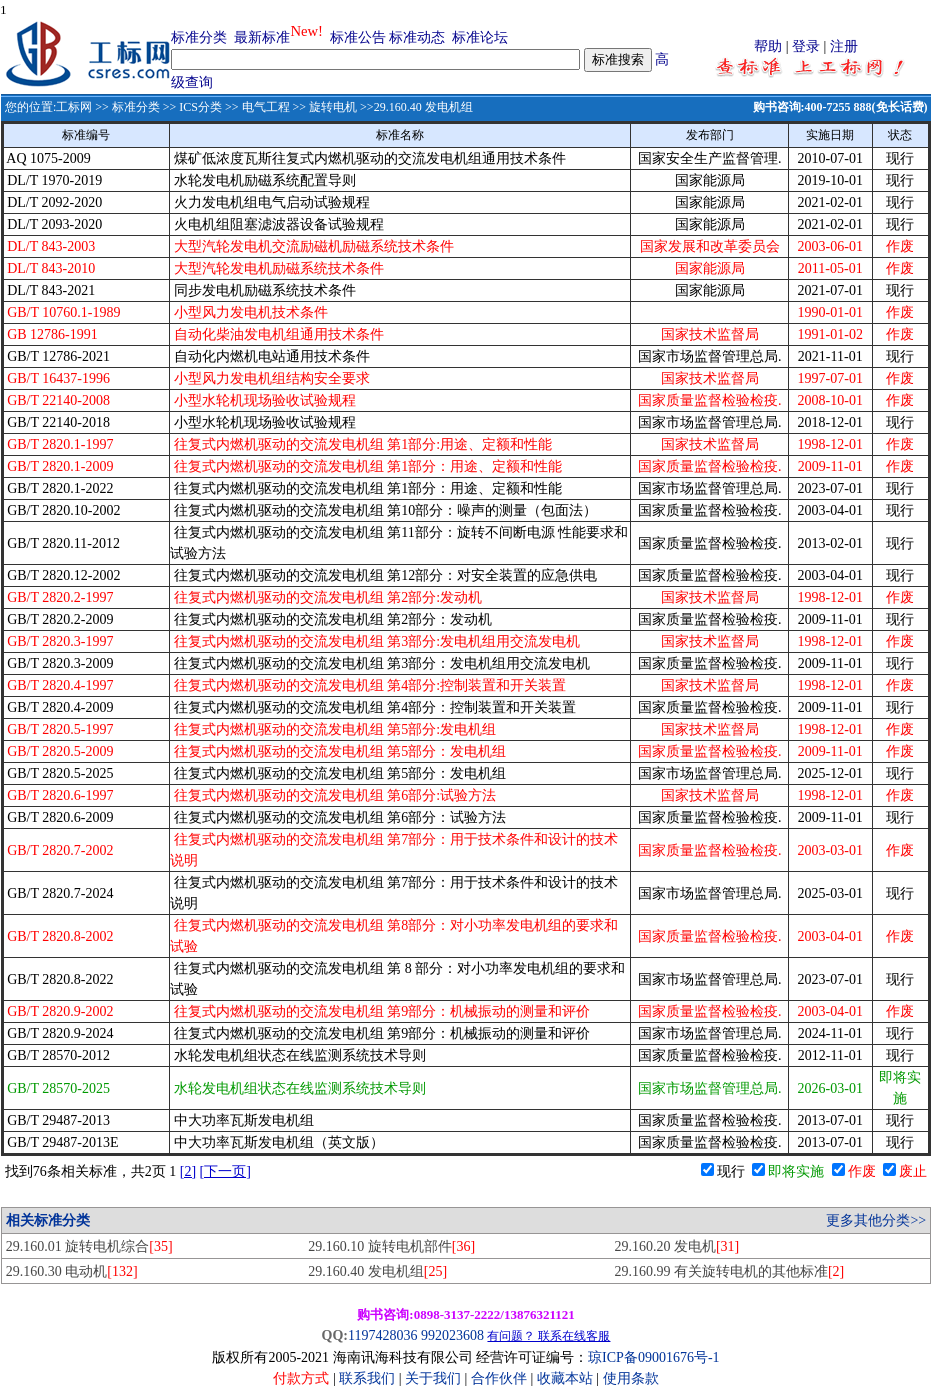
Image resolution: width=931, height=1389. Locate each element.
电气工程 (266, 107)
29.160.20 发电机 (676, 1246)
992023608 (452, 1335)
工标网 (74, 107)
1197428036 (382, 1335)
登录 (806, 46)
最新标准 (262, 37)
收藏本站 (565, 1378)
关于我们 (435, 1378)
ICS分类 (200, 107)
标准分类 (199, 37)
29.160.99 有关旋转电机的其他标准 (729, 1271)
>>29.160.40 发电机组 (415, 107)
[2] (188, 1171)
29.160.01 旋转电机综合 (89, 1246)
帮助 (768, 46)
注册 (844, 46)
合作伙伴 (499, 1378)
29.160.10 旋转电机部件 (391, 1246)
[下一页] (225, 1171)
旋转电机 (333, 107)
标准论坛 (480, 37)
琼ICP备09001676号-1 (653, 1357)
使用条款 (631, 1378)
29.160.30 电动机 (72, 1271)
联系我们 (367, 1378)
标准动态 (417, 37)
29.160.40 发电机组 (377, 1271)
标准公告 (358, 37)
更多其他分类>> (876, 1220)
